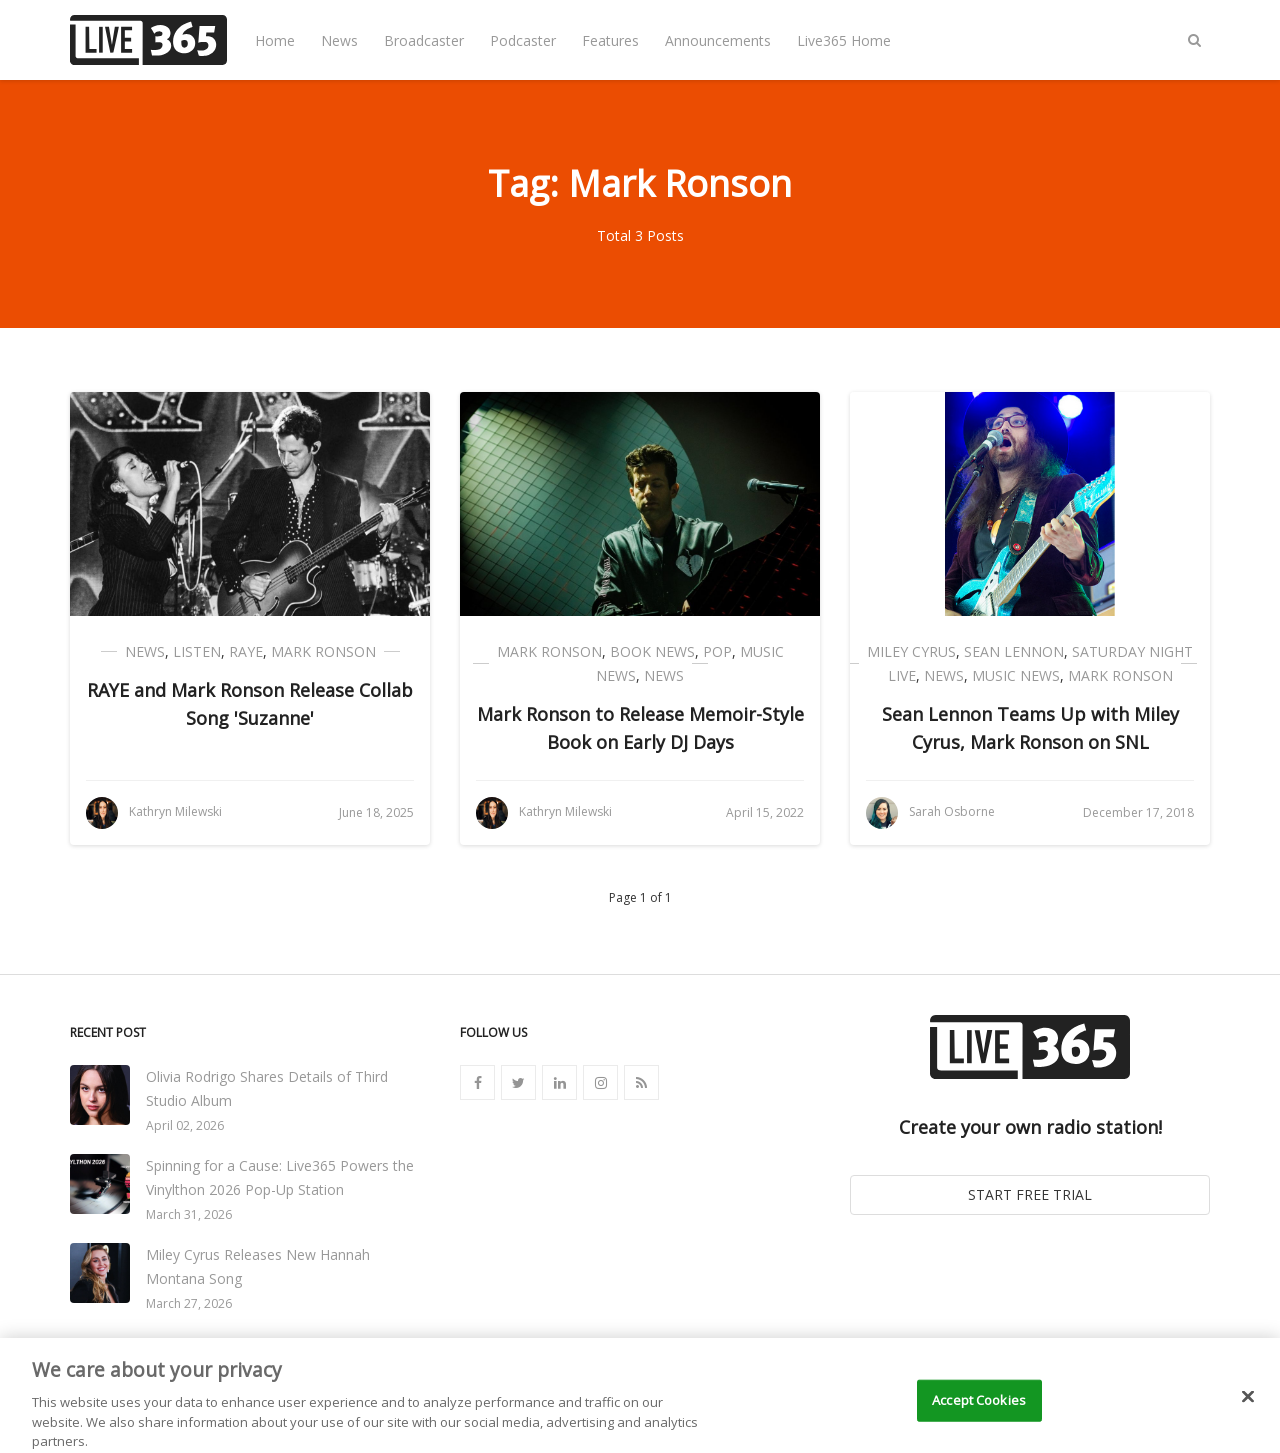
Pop (717, 651)
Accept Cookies (979, 1427)
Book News (652, 651)
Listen (197, 651)
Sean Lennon (1014, 651)
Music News (1016, 675)
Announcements (718, 40)
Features (610, 40)
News (339, 40)
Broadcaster (424, 40)
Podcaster (523, 40)
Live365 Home (844, 40)
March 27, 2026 (189, 1303)
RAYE (246, 651)
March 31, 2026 (189, 1214)
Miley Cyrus (911, 651)
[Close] (1248, 1424)
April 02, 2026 (185, 1125)
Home (275, 40)
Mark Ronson (323, 651)
